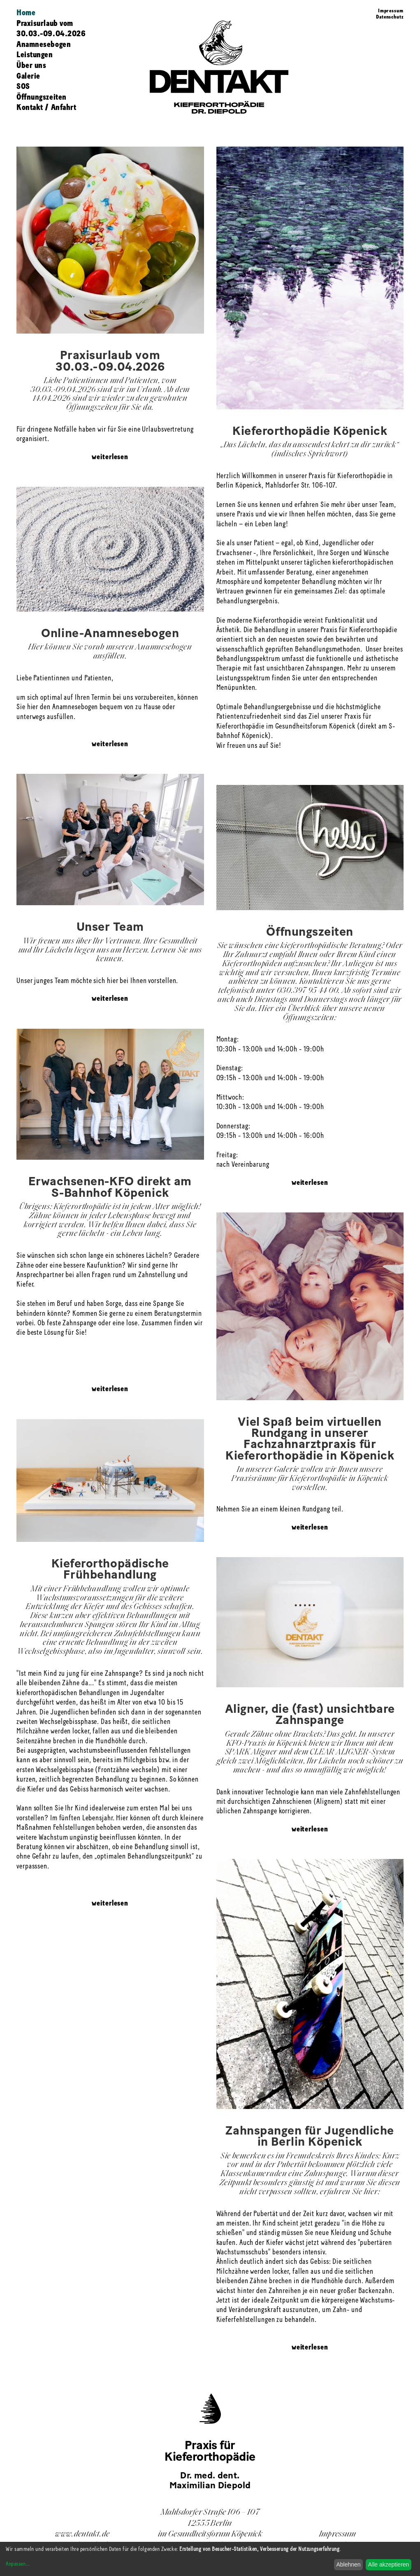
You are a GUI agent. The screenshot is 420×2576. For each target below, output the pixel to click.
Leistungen (34, 55)
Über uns (31, 66)
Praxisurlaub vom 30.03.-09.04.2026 (51, 29)
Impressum (391, 11)
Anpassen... (18, 2564)
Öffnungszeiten (41, 97)
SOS (23, 87)
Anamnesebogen (43, 45)
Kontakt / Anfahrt (46, 108)
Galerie (28, 76)
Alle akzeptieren (388, 2564)
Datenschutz (390, 17)
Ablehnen (348, 2564)
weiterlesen (110, 457)
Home (25, 13)
